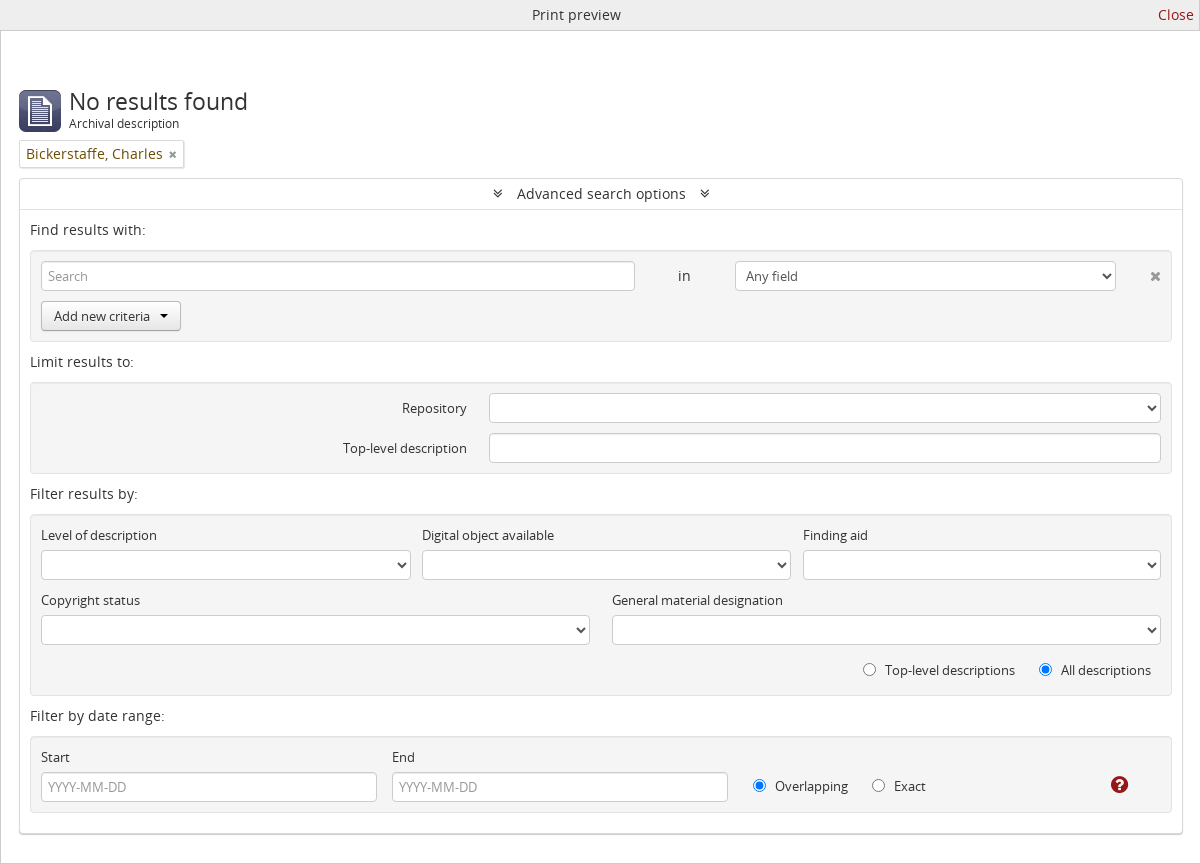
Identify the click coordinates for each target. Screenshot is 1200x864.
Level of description (99, 535)
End (403, 757)
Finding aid (835, 535)
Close (1176, 14)
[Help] (1105, 785)
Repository (434, 408)
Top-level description (405, 448)
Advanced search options (601, 193)
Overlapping (800, 786)
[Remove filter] (173, 154)
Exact (899, 786)
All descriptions (1095, 670)
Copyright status (90, 600)
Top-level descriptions (939, 670)
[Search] (338, 276)
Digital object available (488, 535)
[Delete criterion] (1138, 272)
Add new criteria (111, 316)
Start (55, 757)
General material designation (697, 600)
